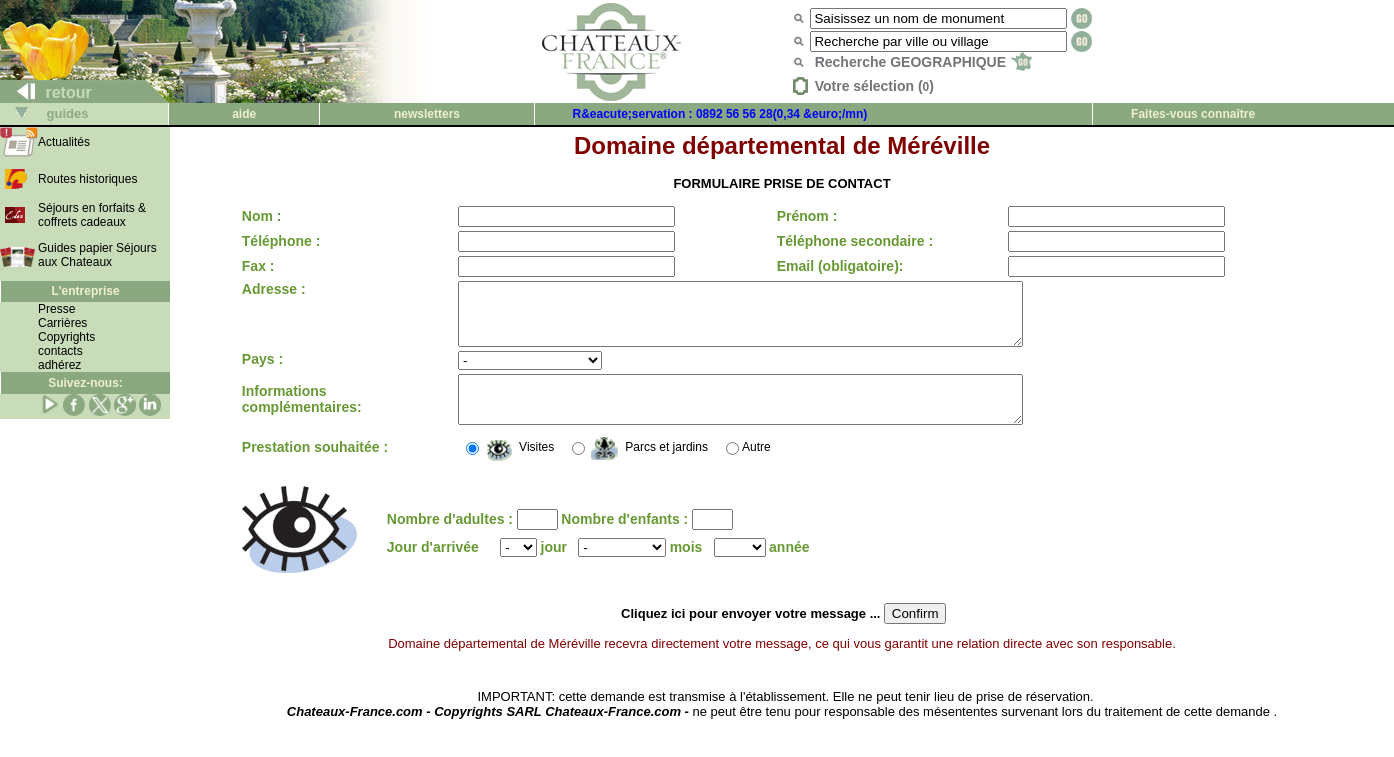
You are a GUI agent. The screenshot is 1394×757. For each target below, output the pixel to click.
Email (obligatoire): (834, 266)
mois (686, 568)
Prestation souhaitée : (315, 468)
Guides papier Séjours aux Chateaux (97, 255)
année (789, 568)
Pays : (262, 371)
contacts (60, 351)
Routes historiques (87, 179)
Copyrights (66, 337)
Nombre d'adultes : (452, 540)
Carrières (62, 323)
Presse (56, 309)
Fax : (258, 266)
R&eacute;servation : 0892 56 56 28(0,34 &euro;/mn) (720, 114)
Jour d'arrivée (433, 568)
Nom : (262, 216)
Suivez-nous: (85, 383)
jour (554, 568)
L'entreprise (85, 291)
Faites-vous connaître (1193, 114)
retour (46, 92)
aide (244, 114)
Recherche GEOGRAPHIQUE (923, 62)
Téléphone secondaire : (849, 241)
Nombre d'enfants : (626, 540)
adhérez (59, 365)
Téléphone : (281, 241)
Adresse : (274, 289)
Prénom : (801, 216)
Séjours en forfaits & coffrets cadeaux (92, 215)
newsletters (427, 114)
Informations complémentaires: (302, 416)
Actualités (64, 142)
